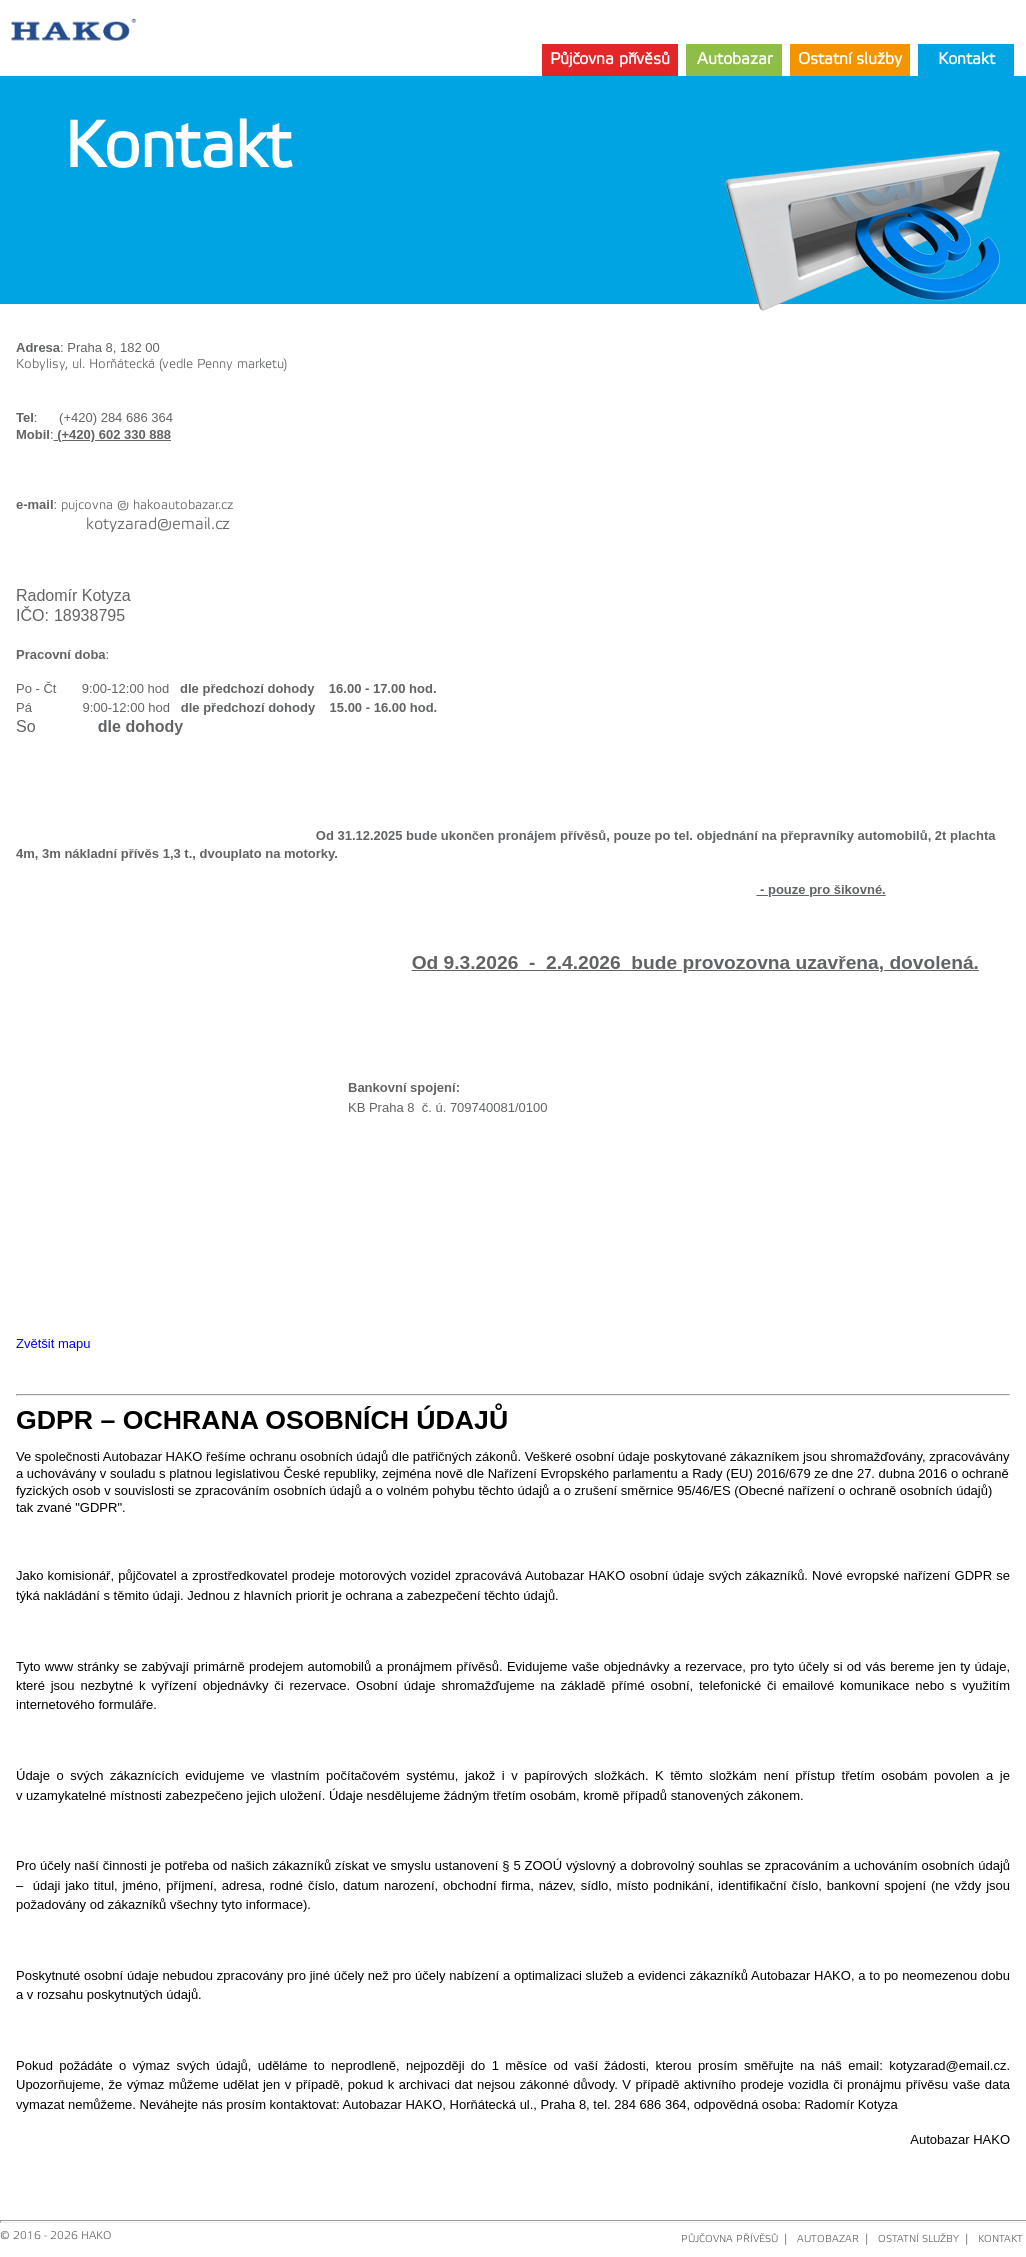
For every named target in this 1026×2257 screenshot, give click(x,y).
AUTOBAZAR (828, 2239)
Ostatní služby (850, 59)
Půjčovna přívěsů (610, 59)
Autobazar (734, 59)
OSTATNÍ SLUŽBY (918, 2239)
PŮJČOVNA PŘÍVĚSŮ (729, 2239)
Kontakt (966, 59)
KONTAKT (1000, 2239)
